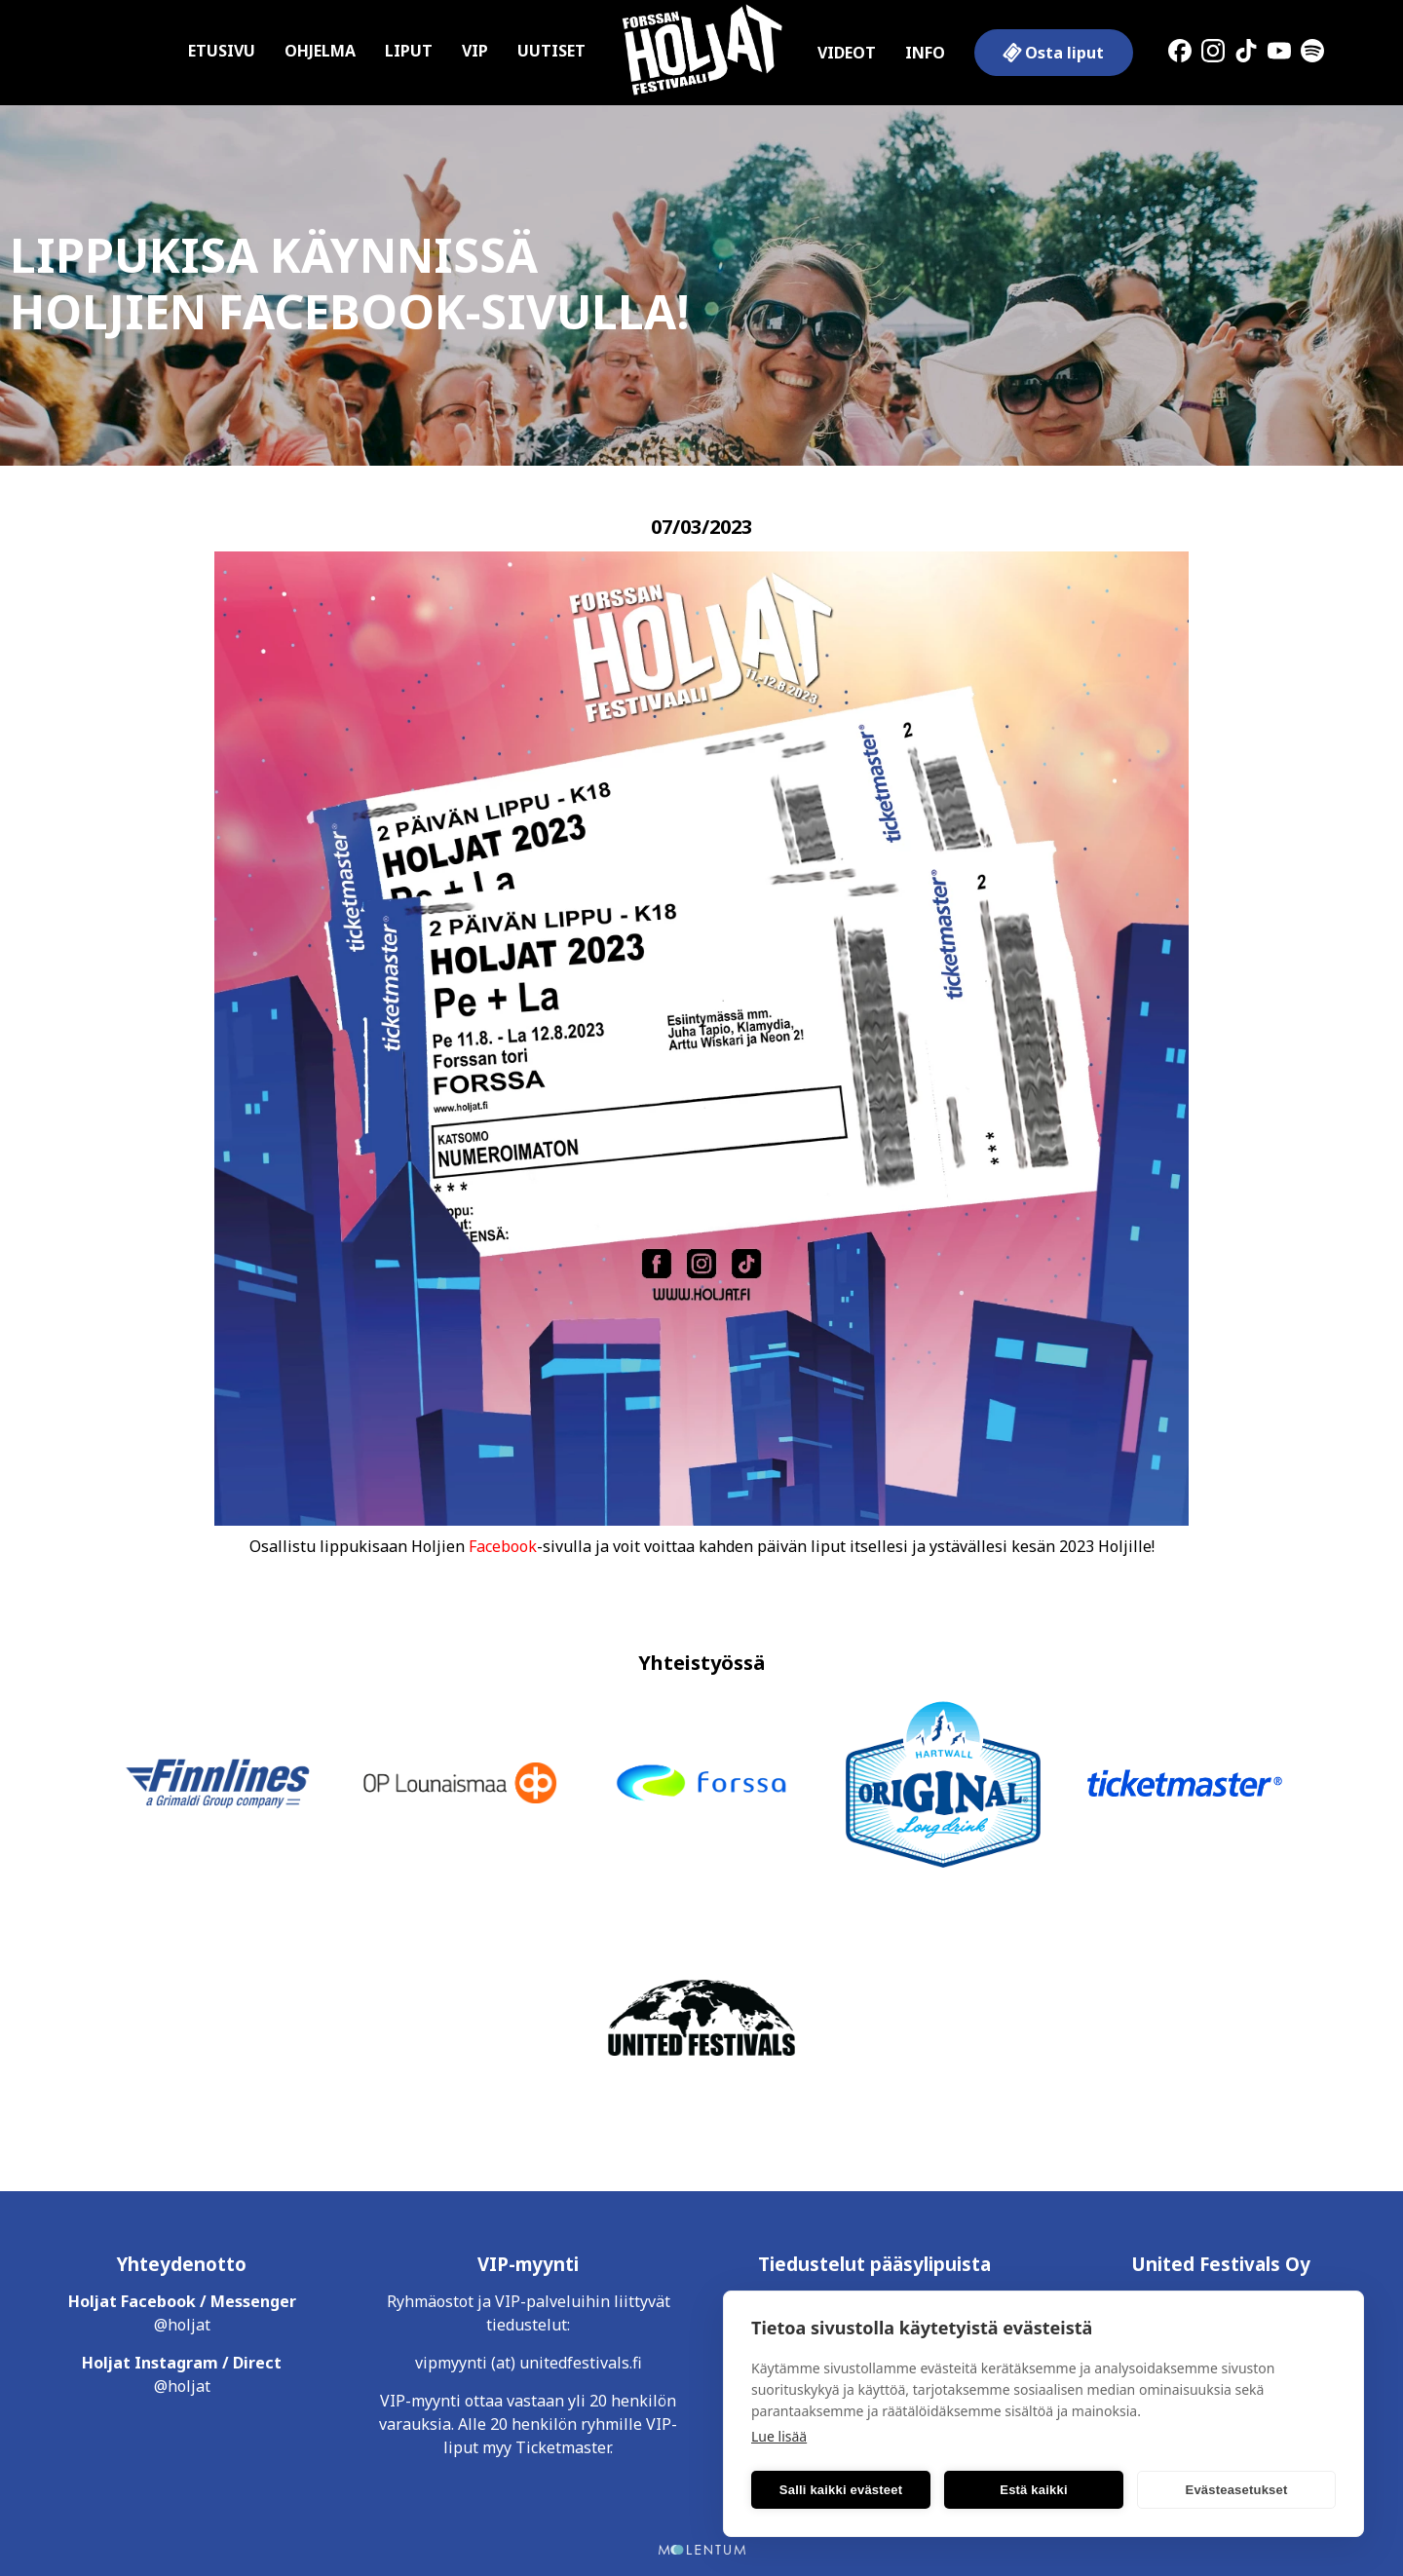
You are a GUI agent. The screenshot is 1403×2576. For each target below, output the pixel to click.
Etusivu (221, 50)
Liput (409, 50)
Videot (846, 52)
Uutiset (551, 50)
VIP (475, 50)
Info (925, 52)
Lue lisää (779, 2436)
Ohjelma (320, 50)
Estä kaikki (1033, 2489)
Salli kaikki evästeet (840, 2489)
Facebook (503, 1546)
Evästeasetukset (1237, 2489)
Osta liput (1052, 52)
